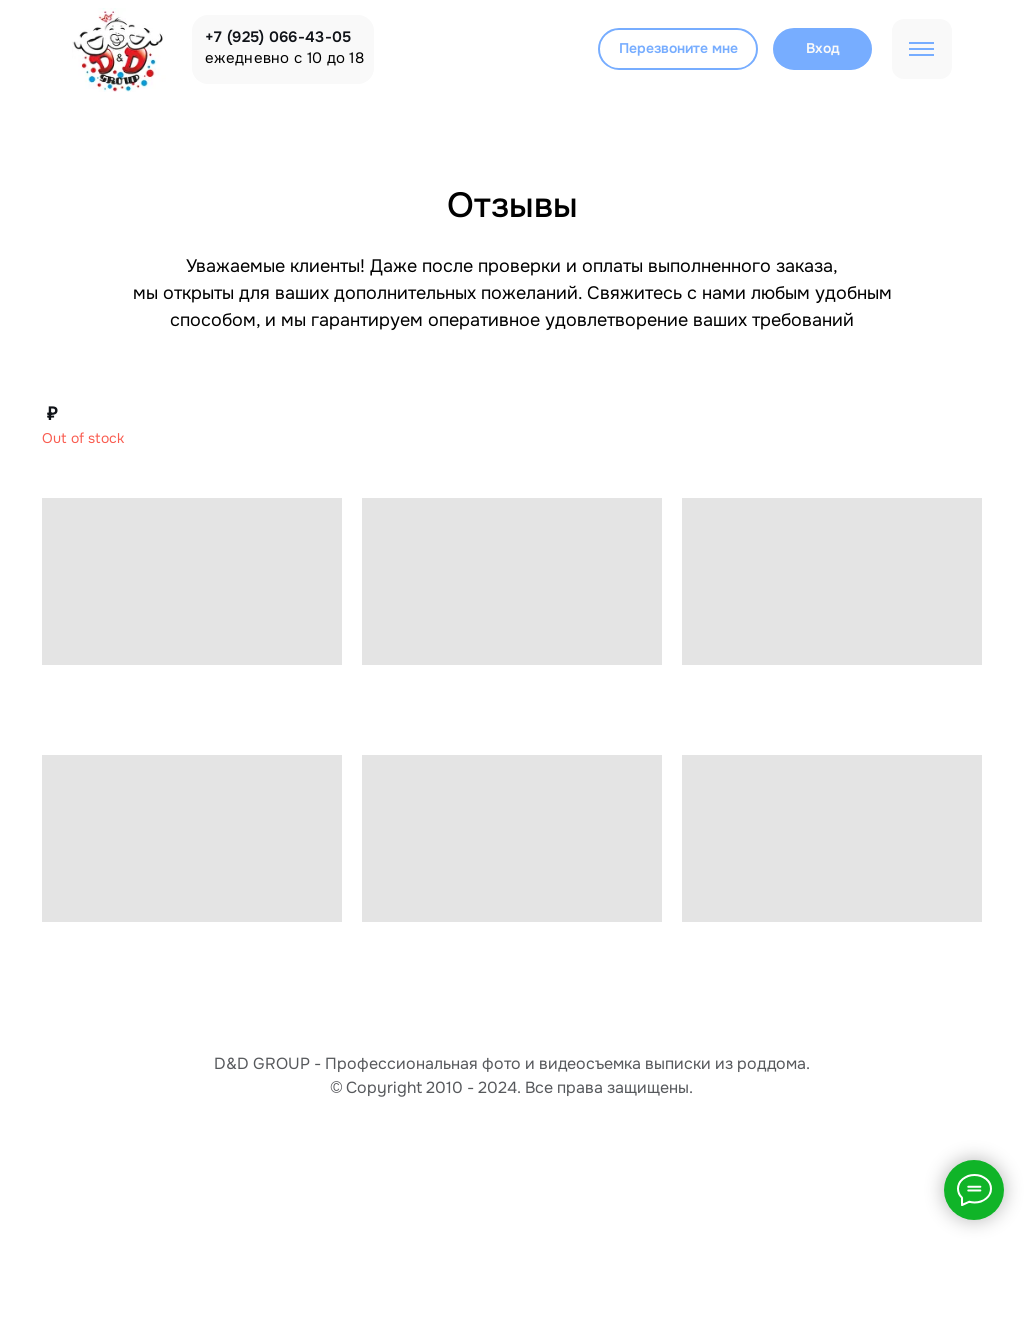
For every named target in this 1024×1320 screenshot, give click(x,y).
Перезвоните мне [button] (678, 48)
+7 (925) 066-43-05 (278, 37)
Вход (823, 48)
